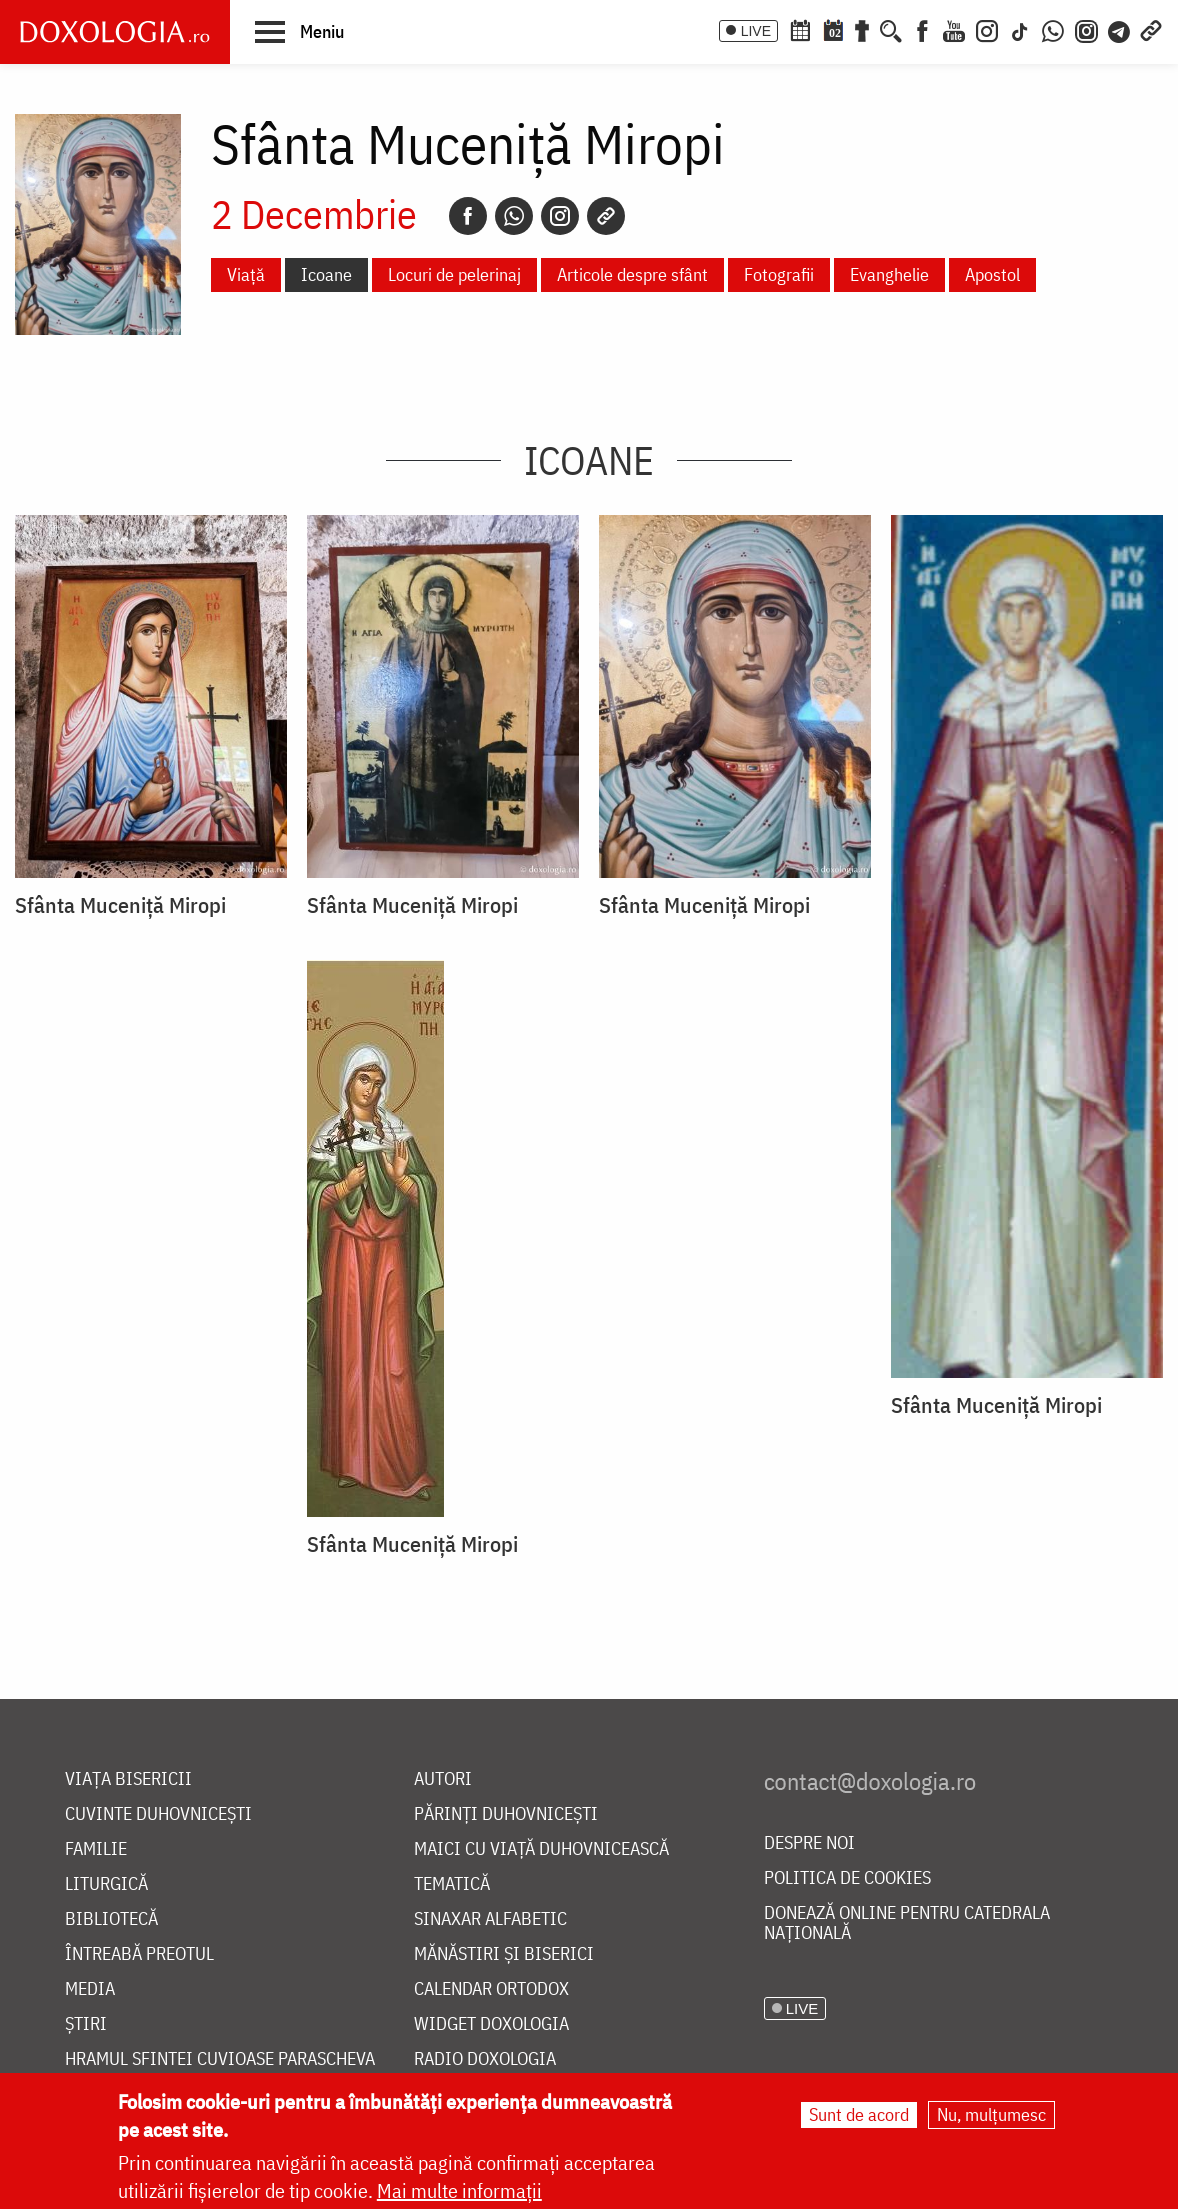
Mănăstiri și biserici (504, 1954)
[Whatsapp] (514, 216)
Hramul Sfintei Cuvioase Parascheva (220, 2059)
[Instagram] (987, 29)
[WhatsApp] (1053, 29)
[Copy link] (606, 216)
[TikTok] (1020, 29)
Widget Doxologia (491, 2024)
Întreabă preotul (139, 1954)
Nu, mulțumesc (991, 2116)
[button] (299, 31)
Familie (96, 1849)
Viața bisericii (128, 1779)
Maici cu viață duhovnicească (541, 1849)
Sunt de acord (859, 2116)
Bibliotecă (111, 1919)
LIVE (756, 31)
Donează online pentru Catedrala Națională (907, 1923)
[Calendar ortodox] (800, 29)
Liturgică (106, 1884)
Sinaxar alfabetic (490, 1919)
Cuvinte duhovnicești (158, 1814)
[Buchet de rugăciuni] (862, 29)
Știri (86, 2024)
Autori (443, 1779)
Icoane (326, 274)
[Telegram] (1120, 29)
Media (90, 1989)
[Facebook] (922, 29)
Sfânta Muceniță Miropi (120, 905)
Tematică (452, 1884)
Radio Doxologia (485, 2059)
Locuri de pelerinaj (454, 274)
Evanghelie (889, 274)
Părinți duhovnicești (506, 1814)
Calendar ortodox (491, 1989)
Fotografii (779, 274)
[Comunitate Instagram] (1086, 29)
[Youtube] (954, 29)
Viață (246, 274)
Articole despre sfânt (632, 274)
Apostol (992, 274)
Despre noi (809, 1843)
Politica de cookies (847, 1878)
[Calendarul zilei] (833, 29)
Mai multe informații (459, 2192)
